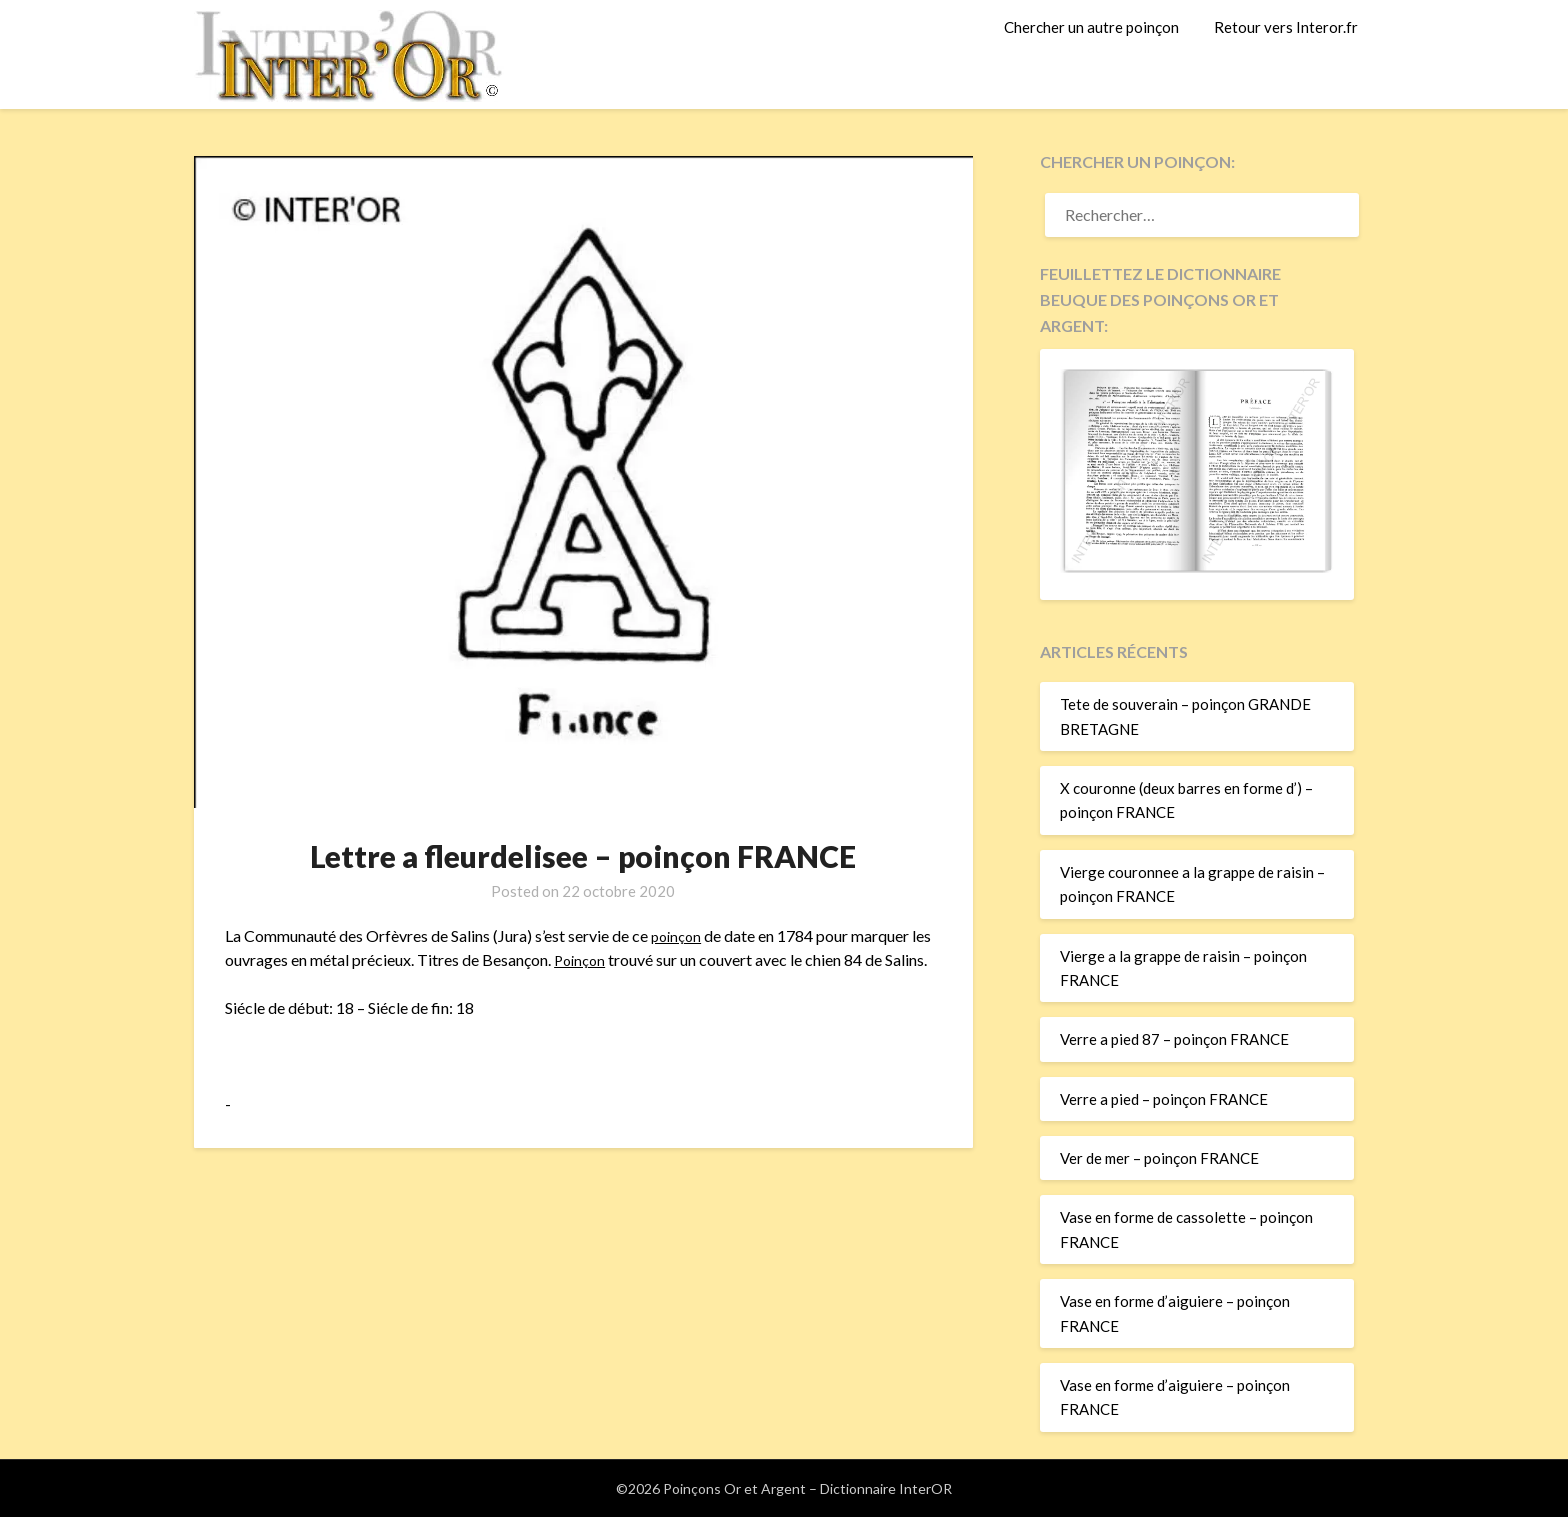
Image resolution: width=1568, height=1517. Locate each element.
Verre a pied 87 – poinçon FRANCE (1174, 1039)
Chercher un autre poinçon (1091, 27)
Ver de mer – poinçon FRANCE (1159, 1158)
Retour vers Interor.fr (1286, 27)
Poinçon (581, 959)
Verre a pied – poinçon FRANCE (1164, 1099)
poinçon (678, 935)
